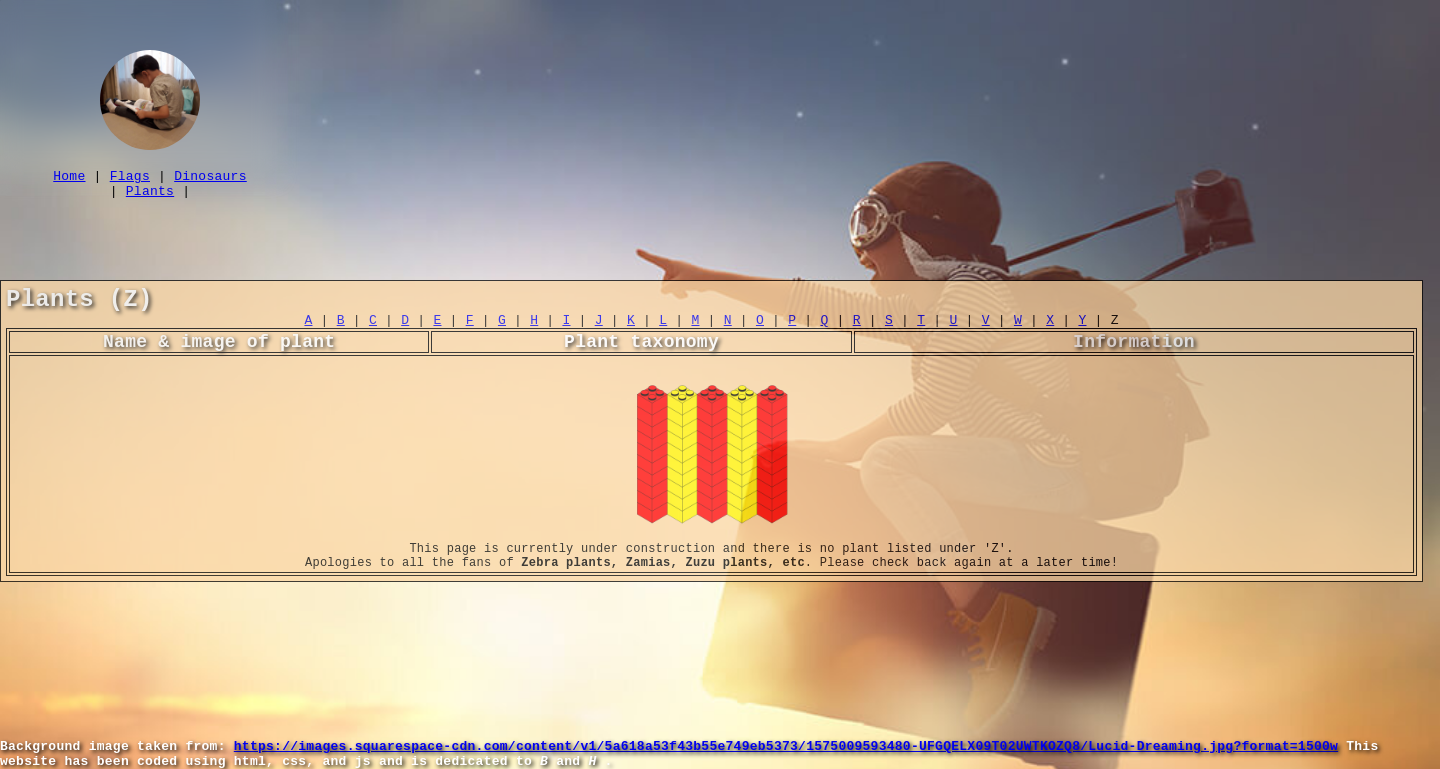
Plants (150, 199)
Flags (130, 181)
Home (69, 181)
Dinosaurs (210, 181)
